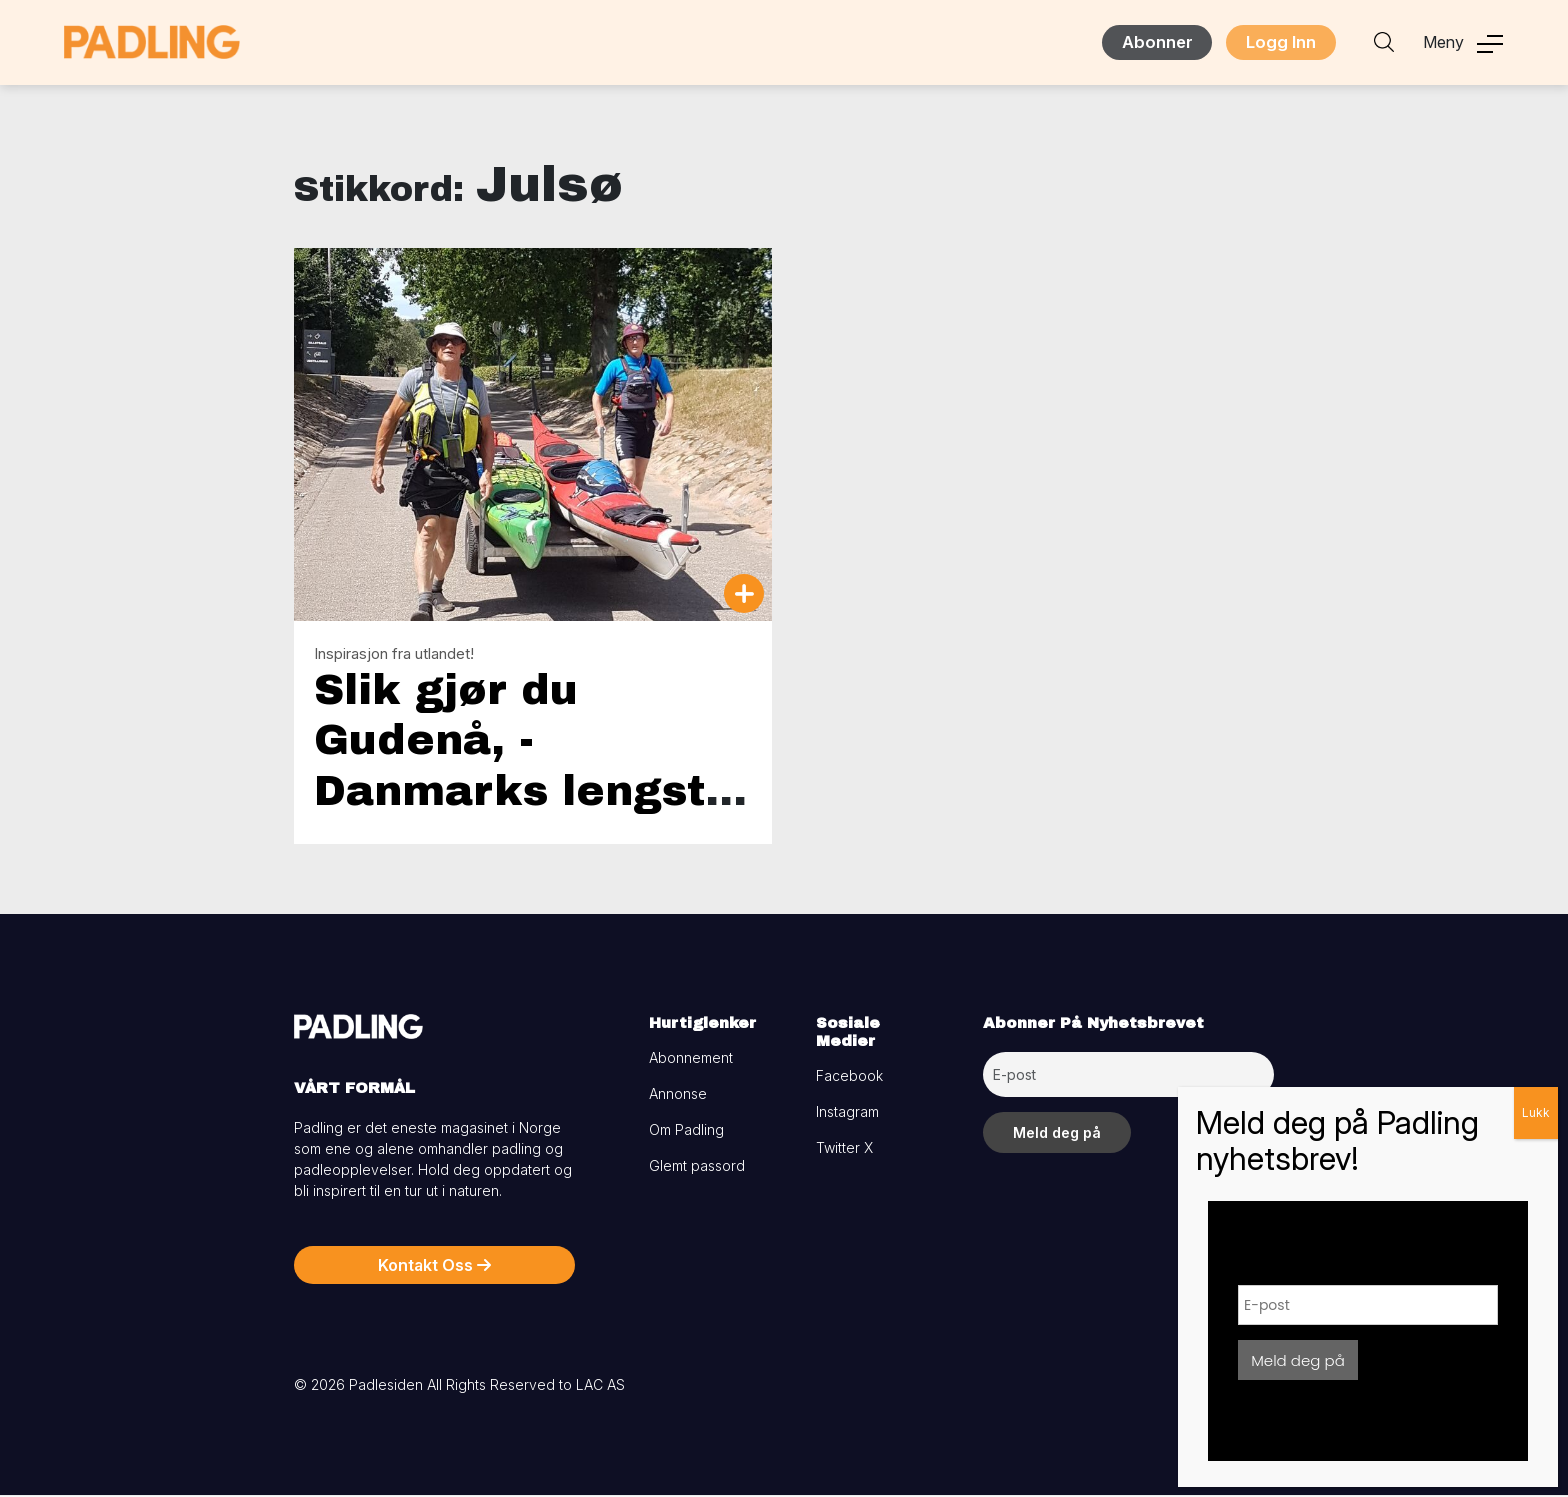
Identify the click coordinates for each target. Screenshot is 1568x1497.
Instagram (847, 1113)
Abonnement (691, 1059)
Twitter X (844, 1149)
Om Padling (686, 1131)
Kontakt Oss (434, 1267)
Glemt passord (697, 1167)
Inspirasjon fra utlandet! (394, 654)
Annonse (678, 1095)
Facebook (849, 1077)
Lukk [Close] (1536, 1112)
